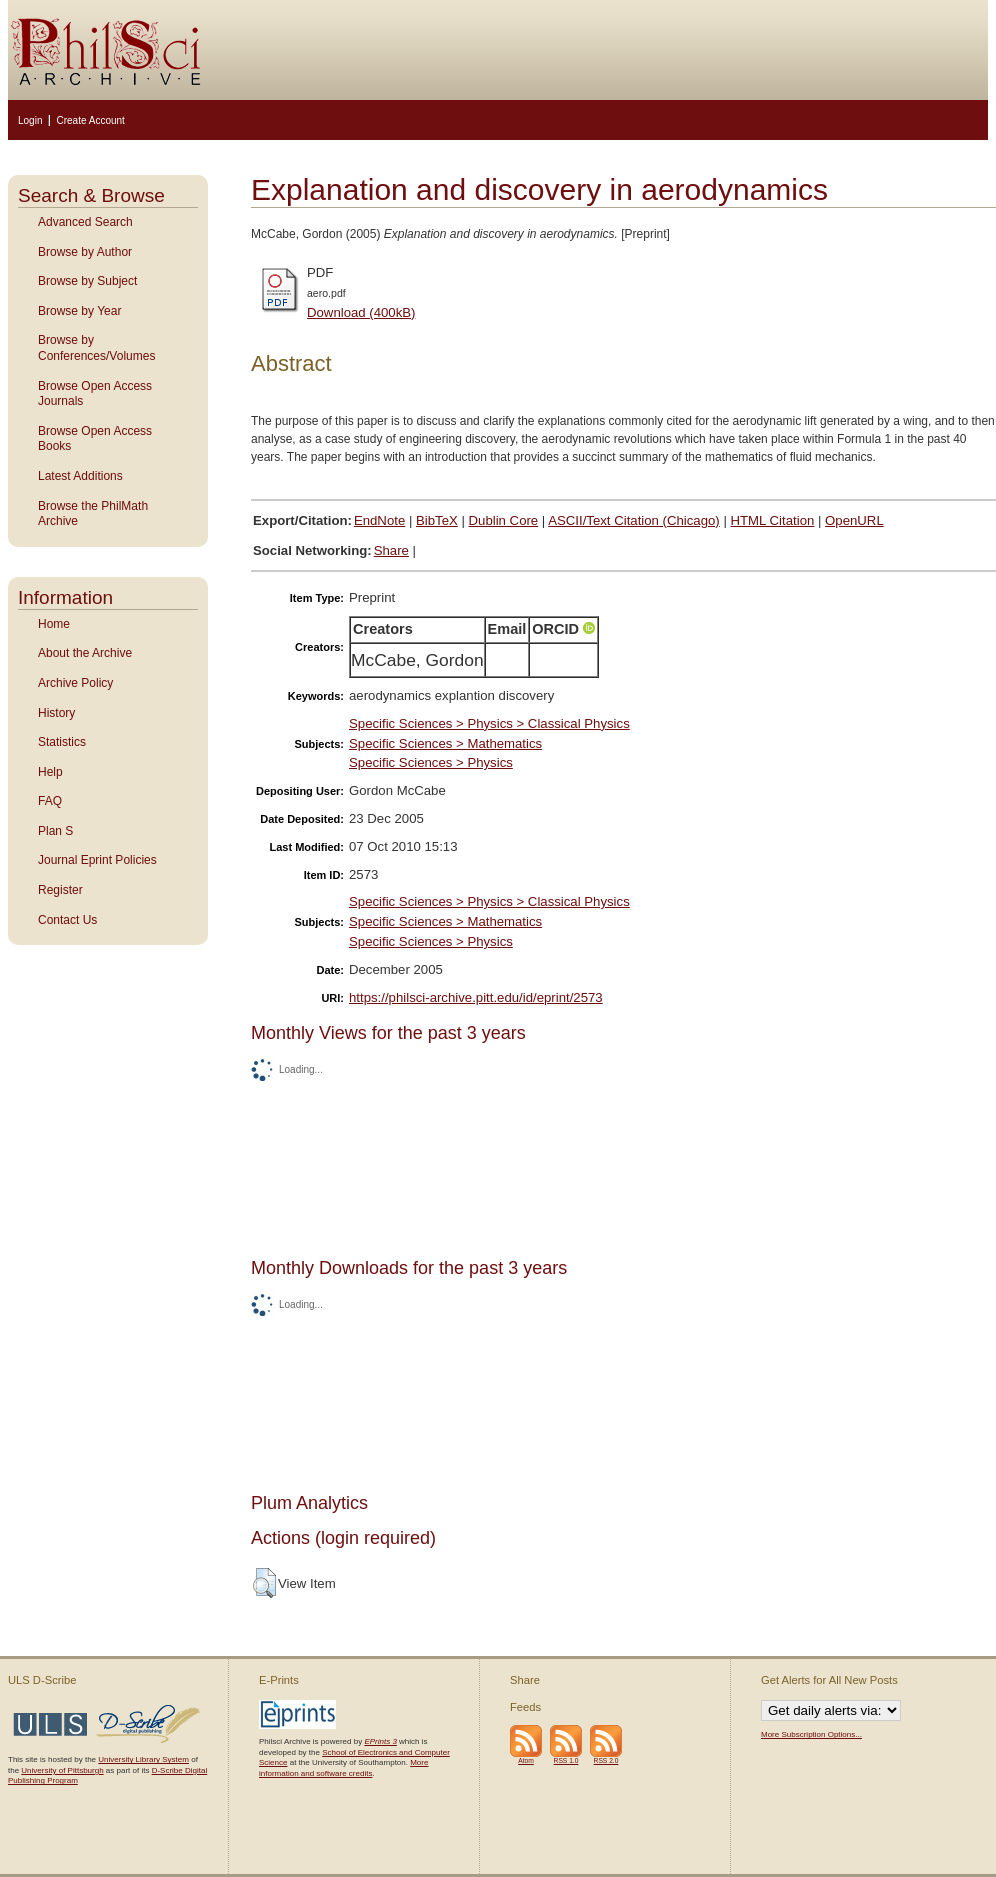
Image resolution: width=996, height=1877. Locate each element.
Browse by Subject (87, 281)
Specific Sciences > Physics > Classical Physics (489, 723)
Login (30, 120)
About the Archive (85, 653)
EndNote (379, 520)
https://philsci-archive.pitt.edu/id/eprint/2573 (476, 997)
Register (60, 890)
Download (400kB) (361, 312)
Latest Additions (80, 476)
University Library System (143, 1759)
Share (391, 550)
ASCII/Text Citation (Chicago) (634, 520)
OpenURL (854, 520)
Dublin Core (504, 520)
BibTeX (437, 520)
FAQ (50, 801)
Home (54, 624)
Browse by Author (85, 252)
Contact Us (67, 920)
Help (50, 772)
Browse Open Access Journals (95, 394)
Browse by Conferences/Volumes (96, 348)
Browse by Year (79, 311)
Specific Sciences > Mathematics (445, 743)
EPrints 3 (380, 1741)
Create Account (90, 120)
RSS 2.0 (606, 1760)
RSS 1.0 (566, 1760)
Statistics (62, 742)
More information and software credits (343, 1767)
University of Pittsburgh (62, 1770)
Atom (526, 1760)
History (56, 713)
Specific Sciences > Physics (431, 762)
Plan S (55, 831)
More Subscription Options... (811, 1734)
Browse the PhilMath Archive (93, 514)
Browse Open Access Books (95, 439)
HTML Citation (773, 520)
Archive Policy (75, 683)
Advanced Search (85, 222)
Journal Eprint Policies (97, 860)
